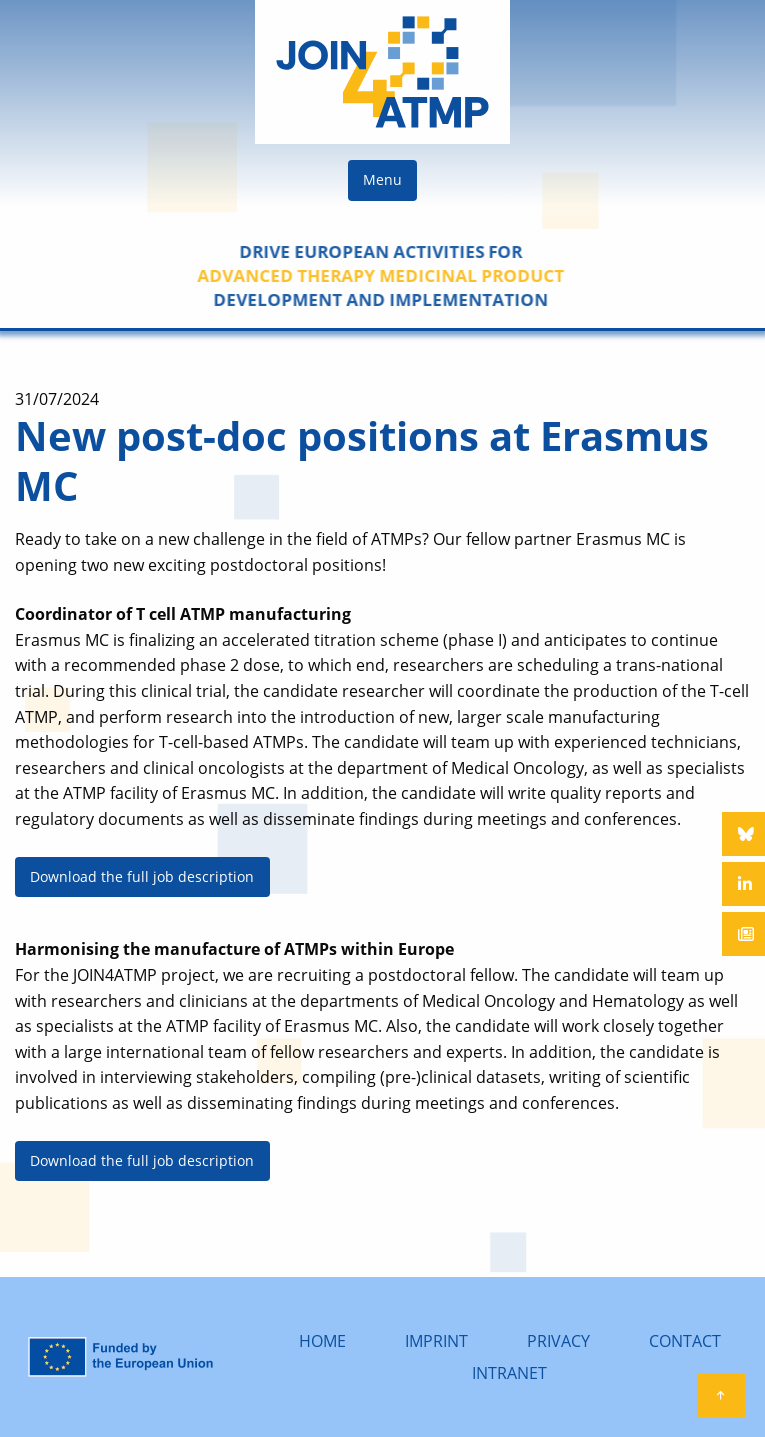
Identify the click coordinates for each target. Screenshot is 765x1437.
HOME (322, 1341)
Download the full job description (142, 876)
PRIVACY (558, 1341)
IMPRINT (436, 1341)
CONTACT (685, 1341)
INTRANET (509, 1373)
